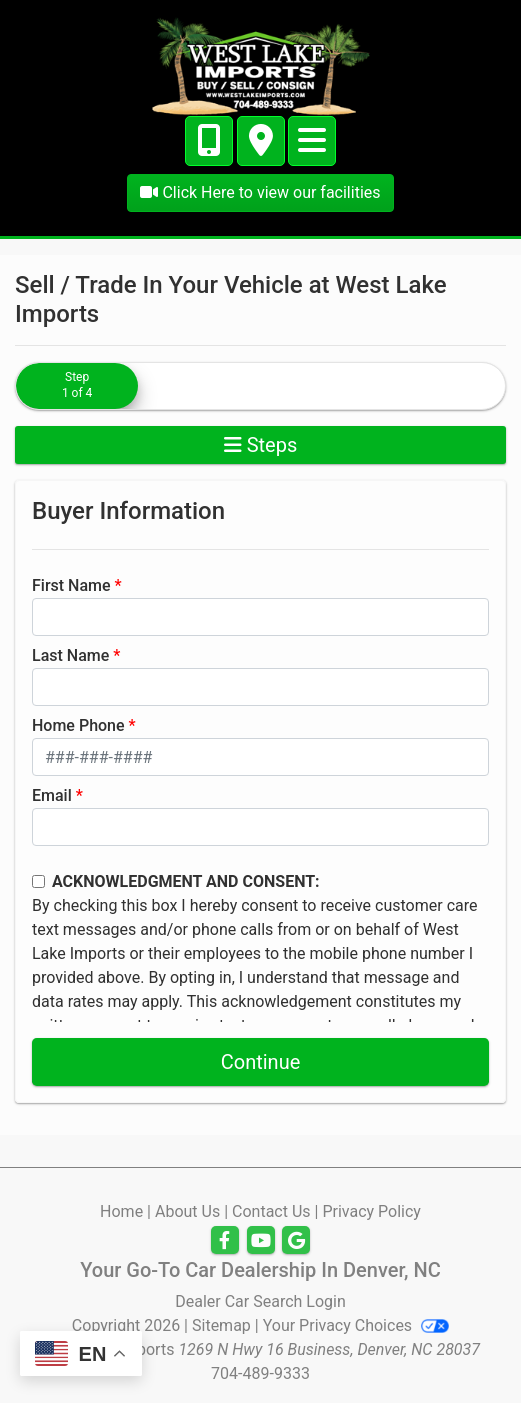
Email (52, 795)
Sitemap (221, 1325)
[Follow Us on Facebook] (225, 1241)
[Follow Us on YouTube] (261, 1241)
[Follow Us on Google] (296, 1241)
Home (121, 1211)
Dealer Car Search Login (260, 1301)
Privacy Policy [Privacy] (371, 1211)
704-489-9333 (260, 1373)
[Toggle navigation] (312, 141)
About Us (187, 1211)
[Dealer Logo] (261, 64)
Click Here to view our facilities (260, 192)
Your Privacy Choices (356, 1325)
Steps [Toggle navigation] (261, 445)
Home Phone (78, 725)
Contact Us (271, 1211)
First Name (71, 585)
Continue (261, 1062)
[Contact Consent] (38, 881)
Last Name (70, 655)
